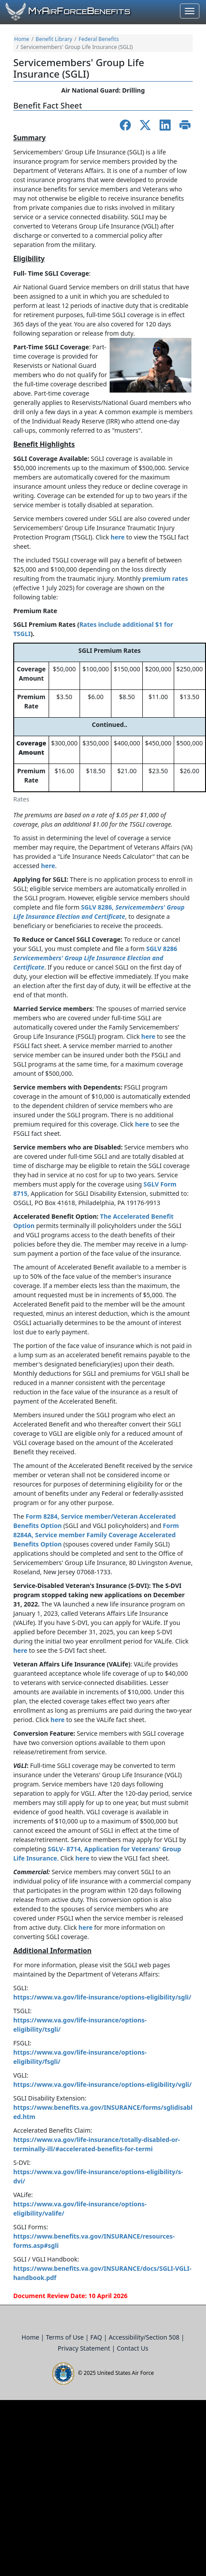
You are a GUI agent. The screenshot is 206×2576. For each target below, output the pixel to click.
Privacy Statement (85, 2348)
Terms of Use (65, 2337)
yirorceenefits (79, 11)
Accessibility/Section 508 (145, 2337)
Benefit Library (54, 39)
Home (21, 39)
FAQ (96, 2337)
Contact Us (132, 2348)
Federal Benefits (99, 39)
